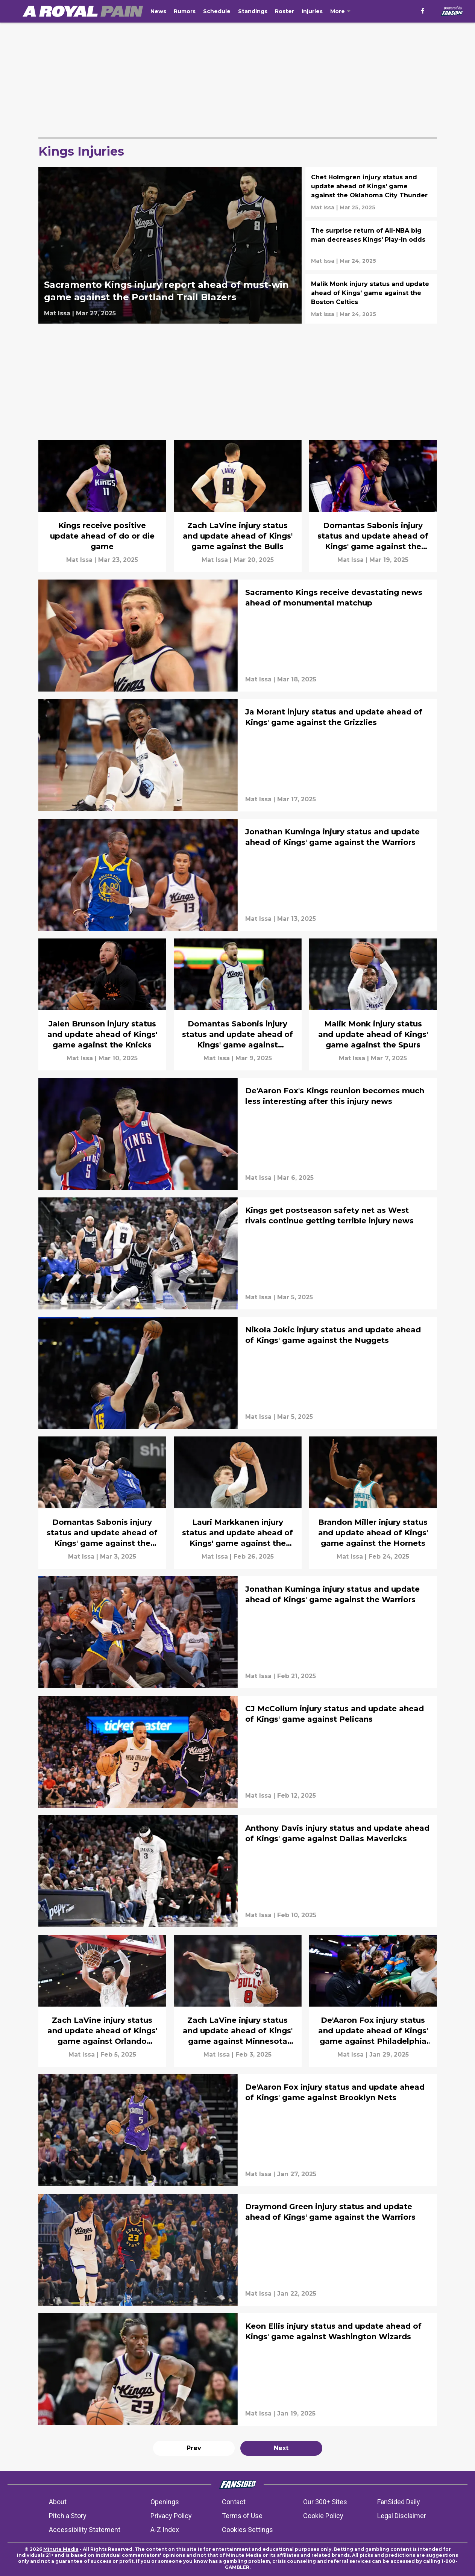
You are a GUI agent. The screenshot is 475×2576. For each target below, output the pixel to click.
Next (281, 2448)
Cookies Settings (247, 2530)
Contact (234, 2502)
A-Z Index (164, 2530)
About (58, 2502)
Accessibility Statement (84, 2530)
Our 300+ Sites (325, 2502)
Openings (164, 2502)
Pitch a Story (68, 2516)
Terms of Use (242, 2516)
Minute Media (61, 2549)
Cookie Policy (323, 2516)
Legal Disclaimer (401, 2516)
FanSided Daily (398, 2502)
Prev (194, 2448)
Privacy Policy (171, 2516)
